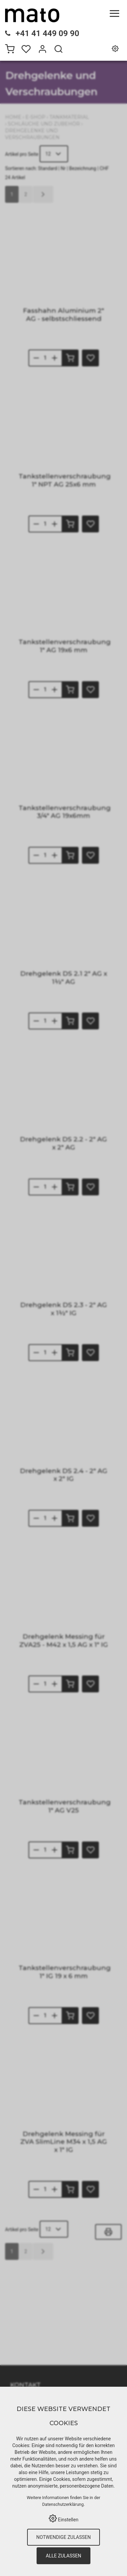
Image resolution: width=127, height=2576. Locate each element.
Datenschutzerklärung (63, 2504)
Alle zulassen (63, 2555)
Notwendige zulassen (63, 2537)
